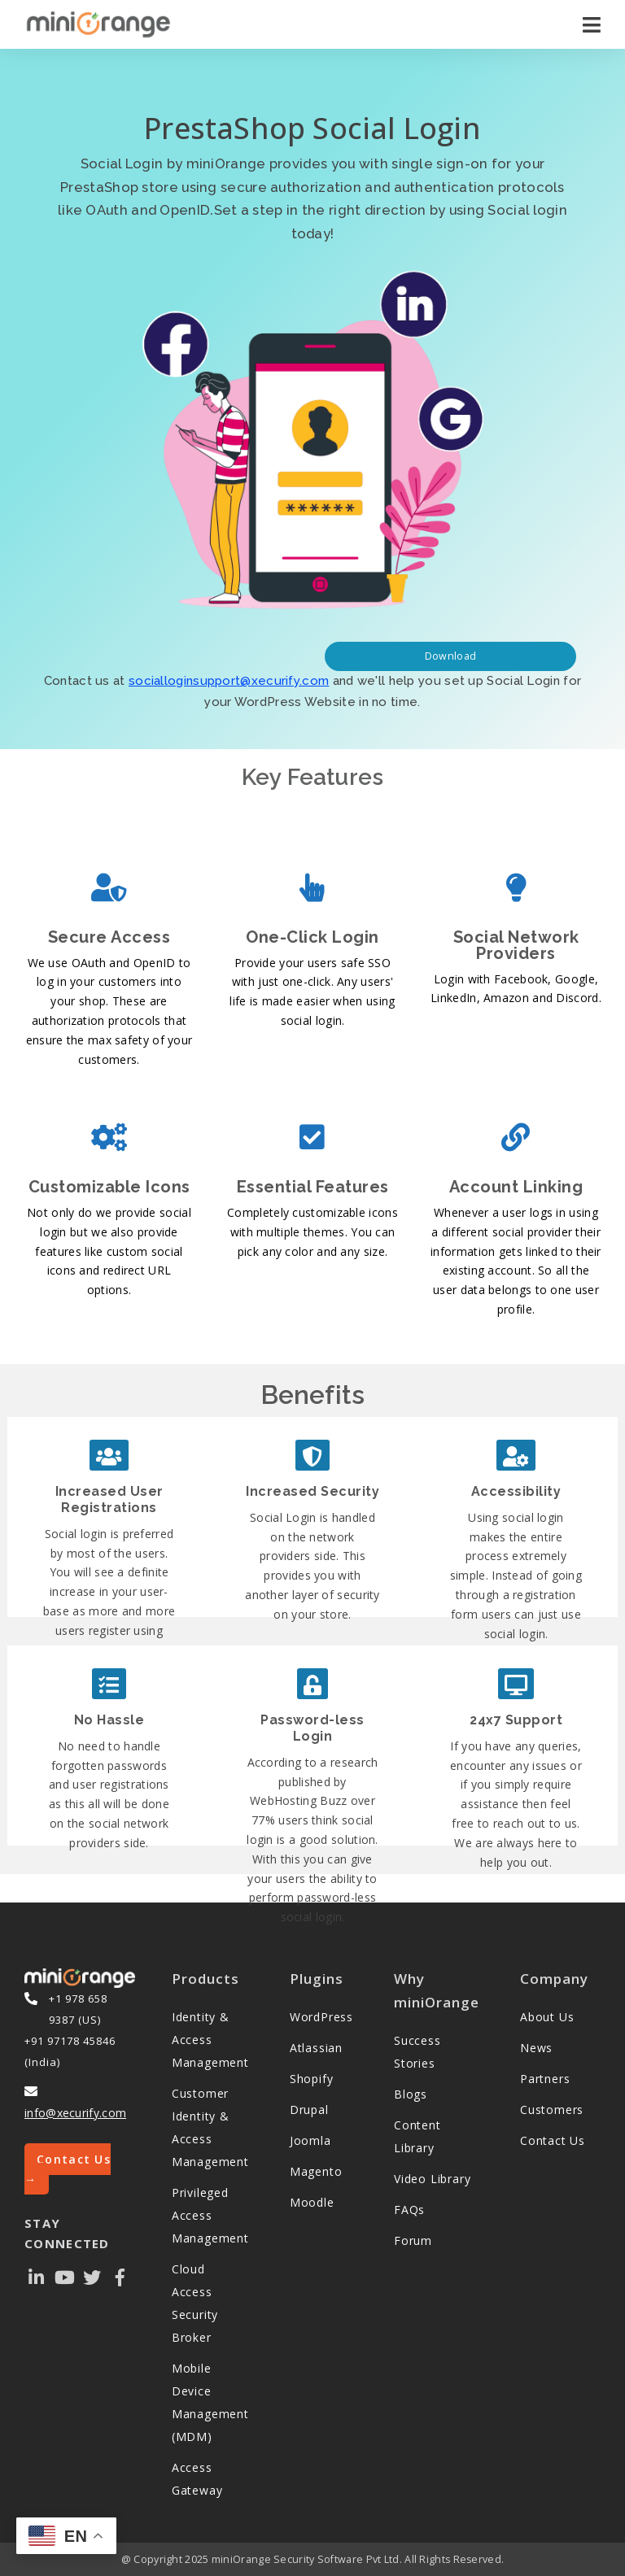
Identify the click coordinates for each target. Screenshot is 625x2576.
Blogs (410, 2094)
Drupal (309, 2109)
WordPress (321, 2017)
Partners (545, 2078)
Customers (551, 2109)
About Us (547, 2017)
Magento (316, 2171)
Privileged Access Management (210, 2215)
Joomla (310, 2140)
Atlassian (316, 2047)
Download (450, 656)
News (536, 2047)
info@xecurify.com (75, 2113)
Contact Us (552, 2140)
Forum (413, 2240)
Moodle (312, 2202)
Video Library (432, 2178)
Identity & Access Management (210, 2039)
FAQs (409, 2209)
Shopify (312, 2078)
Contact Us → (67, 2168)
